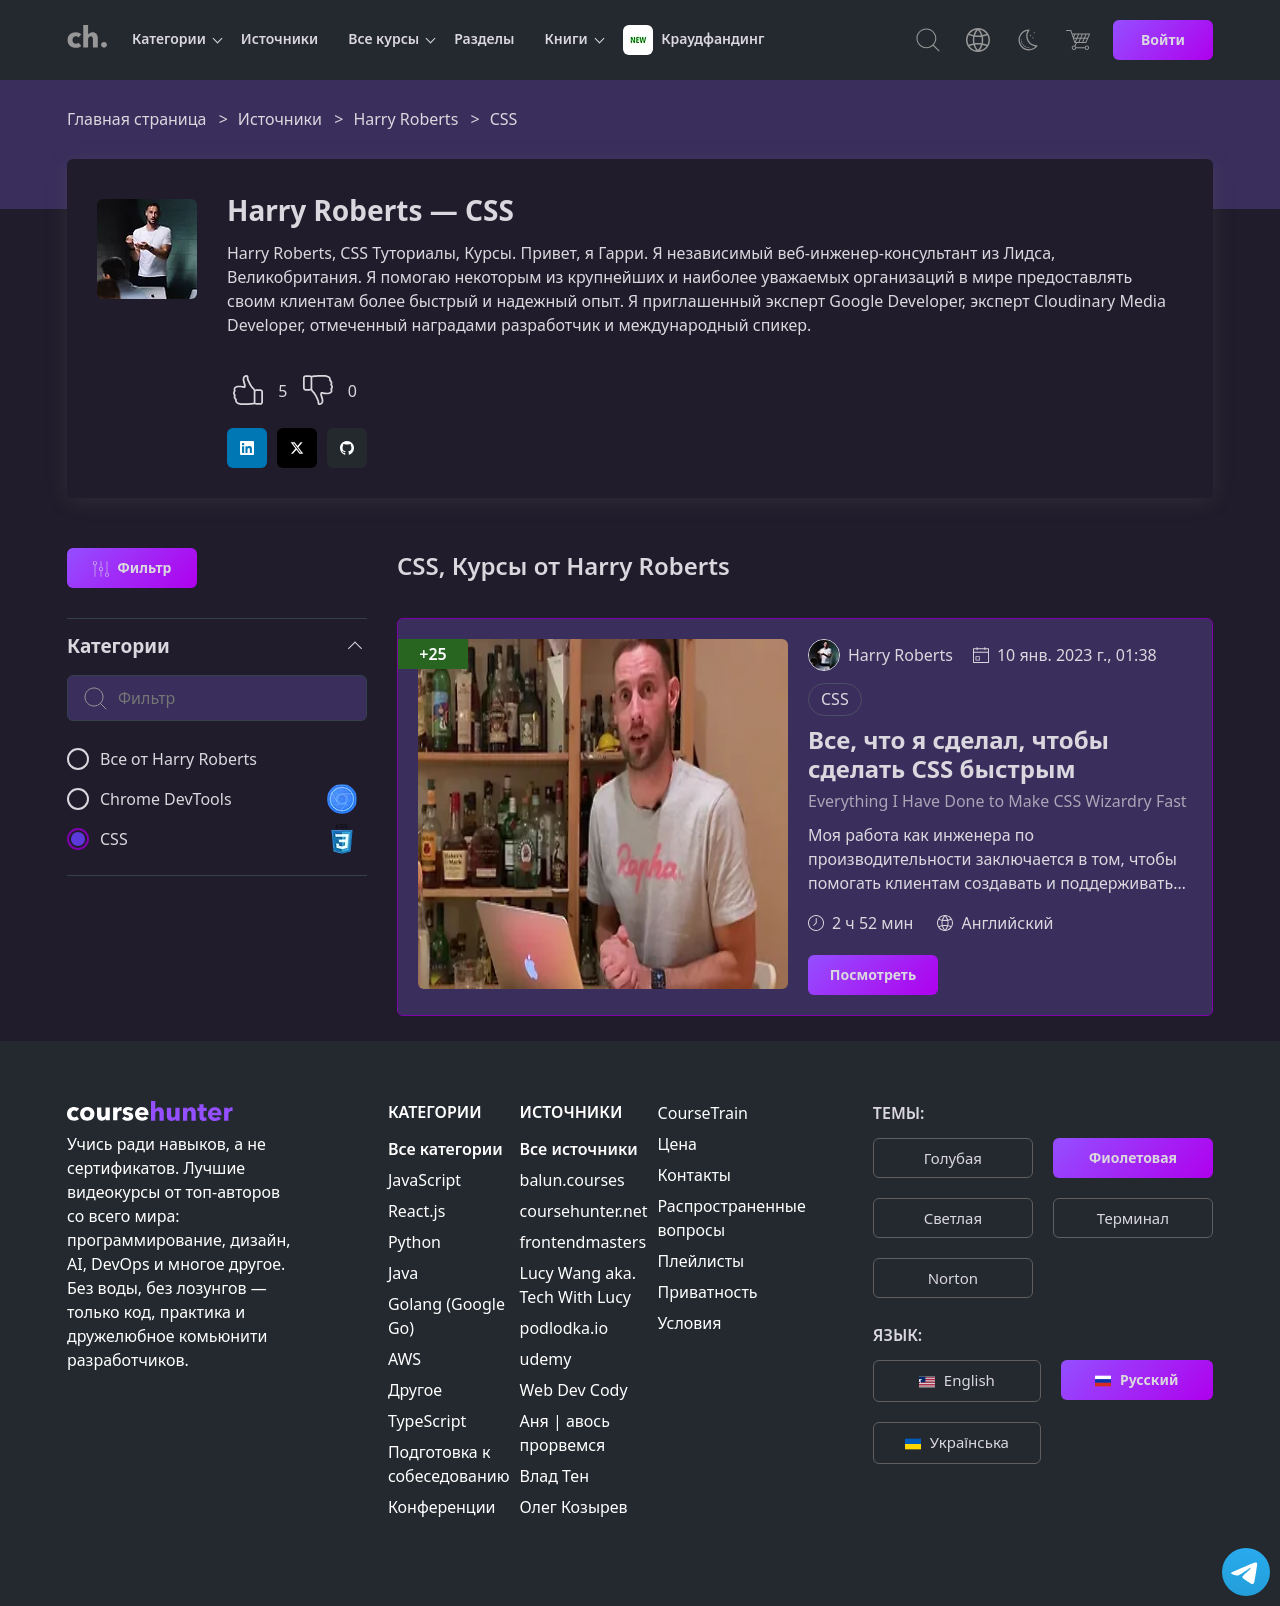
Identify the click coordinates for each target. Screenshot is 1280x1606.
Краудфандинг (694, 40)
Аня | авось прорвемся (565, 1433)
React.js (417, 1211)
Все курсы (383, 38)
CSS (835, 699)
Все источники (579, 1149)
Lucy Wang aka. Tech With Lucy (578, 1285)
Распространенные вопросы (732, 1218)
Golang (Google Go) (446, 1316)
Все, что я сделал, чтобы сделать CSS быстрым (958, 755)
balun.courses (572, 1180)
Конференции (442, 1507)
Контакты (694, 1175)
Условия (690, 1323)
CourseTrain (703, 1113)
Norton (953, 1278)
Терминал (1133, 1218)
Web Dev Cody (574, 1390)
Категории (169, 38)
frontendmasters (583, 1242)
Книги (566, 38)
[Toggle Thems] (1028, 40)
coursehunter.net (584, 1211)
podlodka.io (564, 1328)
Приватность (708, 1292)
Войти (1163, 39)
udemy (546, 1359)
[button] (248, 387)
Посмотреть (873, 974)
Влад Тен (554, 1476)
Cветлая (953, 1218)
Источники (279, 38)
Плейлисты (701, 1261)
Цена (677, 1144)
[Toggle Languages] (978, 40)
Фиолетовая (1133, 1157)
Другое (415, 1390)
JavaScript (424, 1180)
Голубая (953, 1158)
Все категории (445, 1149)
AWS (404, 1359)
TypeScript (427, 1421)
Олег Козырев (574, 1507)
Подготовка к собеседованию (449, 1464)
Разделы (484, 38)
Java (403, 1273)
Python (414, 1242)
